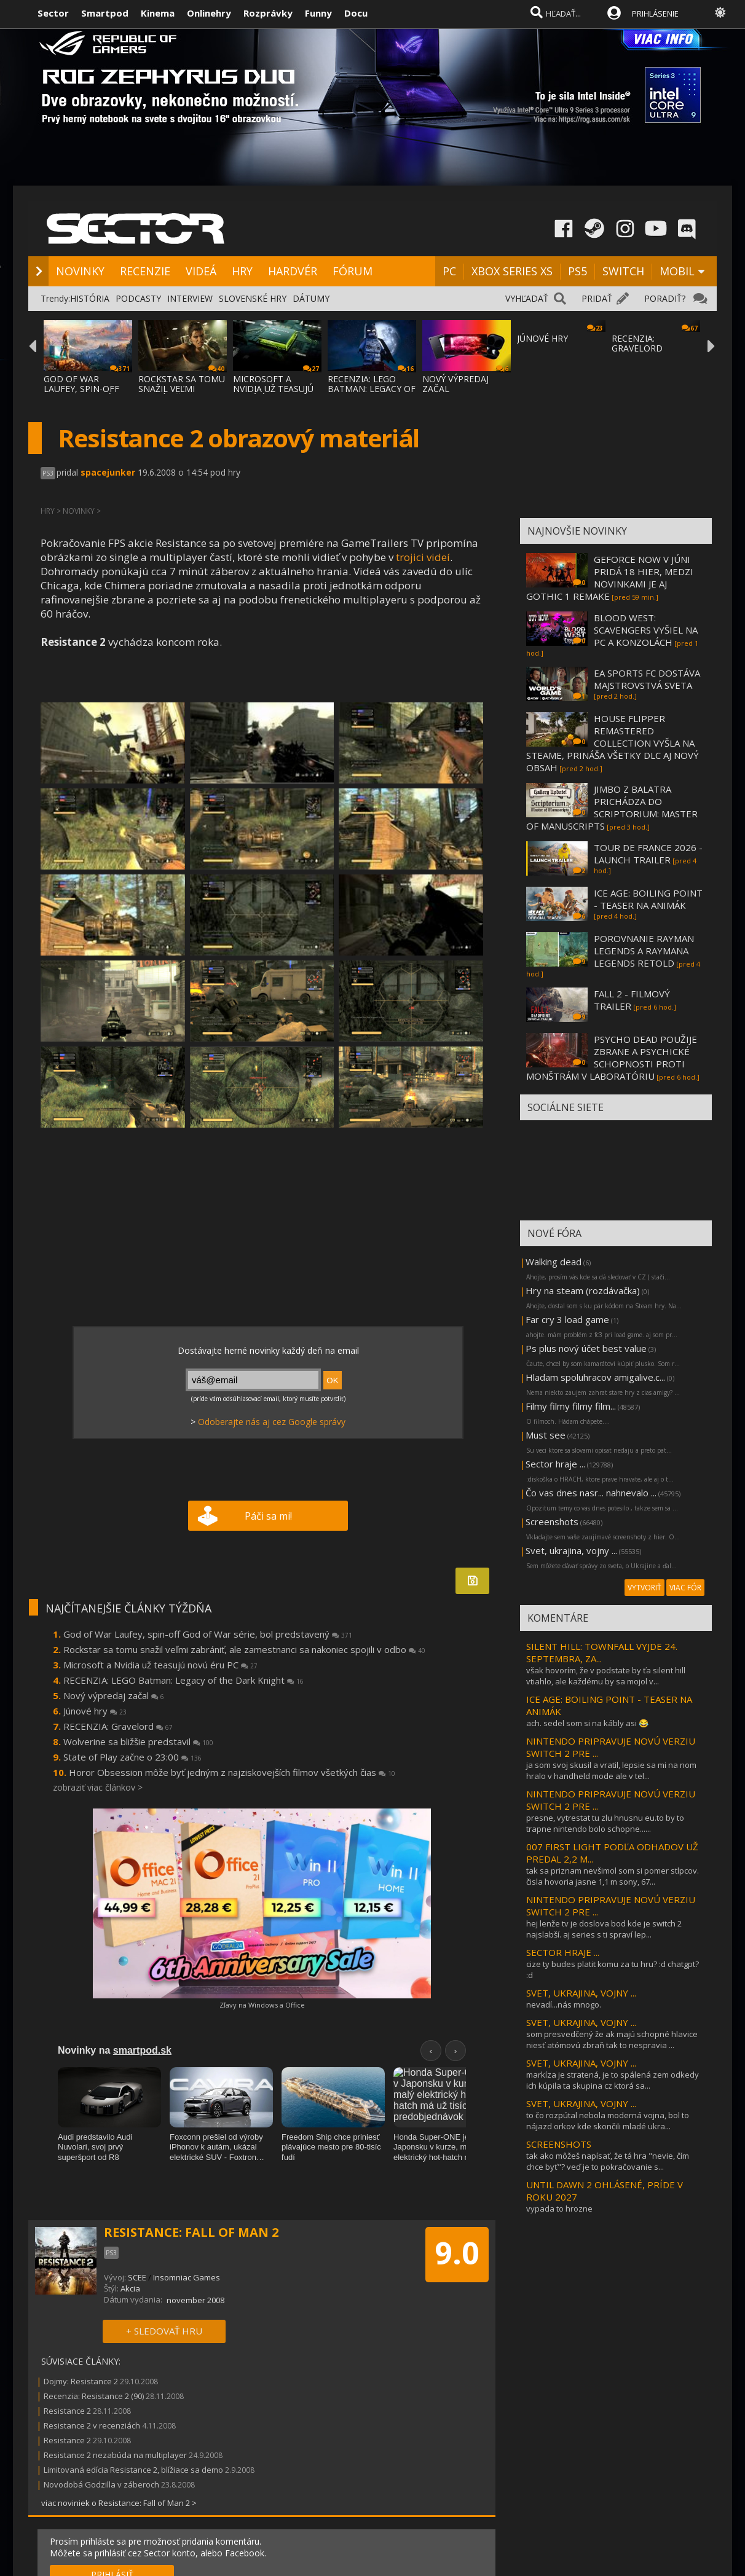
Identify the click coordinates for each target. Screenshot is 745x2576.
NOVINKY (80, 271)
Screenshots (552, 1521)
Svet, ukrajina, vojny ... (571, 1550)
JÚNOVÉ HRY (542, 338)
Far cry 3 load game (567, 1319)
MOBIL (677, 271)
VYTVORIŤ (644, 1587)
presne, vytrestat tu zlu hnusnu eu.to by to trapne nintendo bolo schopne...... (605, 1823)
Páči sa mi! (268, 1516)
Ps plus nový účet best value (586, 1348)
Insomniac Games (186, 2277)
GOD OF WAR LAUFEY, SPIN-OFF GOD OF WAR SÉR (81, 388)
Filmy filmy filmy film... (571, 1406)
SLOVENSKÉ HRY (252, 298)
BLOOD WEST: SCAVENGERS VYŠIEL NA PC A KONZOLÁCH (646, 629)
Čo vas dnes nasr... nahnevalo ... (591, 1492)
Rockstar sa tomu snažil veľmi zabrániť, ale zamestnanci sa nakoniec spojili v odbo (244, 1649)
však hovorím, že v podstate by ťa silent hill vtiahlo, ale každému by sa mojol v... (605, 1676)
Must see (546, 1435)
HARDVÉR (292, 271)
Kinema (158, 13)
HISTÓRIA (89, 298)
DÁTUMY (311, 298)
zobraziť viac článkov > (98, 1787)
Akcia (130, 2288)
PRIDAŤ (596, 298)
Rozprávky (268, 13)
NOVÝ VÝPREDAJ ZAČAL (455, 384)
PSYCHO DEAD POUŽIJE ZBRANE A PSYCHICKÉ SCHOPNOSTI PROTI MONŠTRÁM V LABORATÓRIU (611, 1057)
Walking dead (553, 1261)
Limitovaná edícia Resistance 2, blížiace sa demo (133, 2469)
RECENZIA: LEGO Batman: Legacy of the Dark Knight (183, 1680)
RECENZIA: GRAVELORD (637, 343)
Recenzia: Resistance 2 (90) (94, 2395)
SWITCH (623, 271)
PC (449, 271)
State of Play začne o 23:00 (132, 1757)
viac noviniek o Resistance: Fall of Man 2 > (119, 2502)
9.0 (457, 2253)
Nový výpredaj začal (113, 1695)
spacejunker (108, 472)
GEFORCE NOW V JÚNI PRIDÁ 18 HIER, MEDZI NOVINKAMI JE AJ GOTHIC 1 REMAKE (609, 577)
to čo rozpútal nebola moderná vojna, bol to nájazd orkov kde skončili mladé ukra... (607, 2121)
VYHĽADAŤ (526, 298)
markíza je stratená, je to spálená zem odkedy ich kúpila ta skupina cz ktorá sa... (612, 2080)
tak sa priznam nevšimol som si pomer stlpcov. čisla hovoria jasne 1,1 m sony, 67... (612, 1876)
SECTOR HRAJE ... (562, 1952)
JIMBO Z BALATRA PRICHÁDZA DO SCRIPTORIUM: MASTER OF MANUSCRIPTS (612, 807)
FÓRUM (352, 271)
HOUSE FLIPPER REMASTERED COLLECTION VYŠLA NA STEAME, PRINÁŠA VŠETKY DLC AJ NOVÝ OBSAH (612, 743)
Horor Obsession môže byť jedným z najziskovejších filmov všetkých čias (232, 1772)
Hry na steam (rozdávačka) (583, 1290)
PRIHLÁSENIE (655, 13)
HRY (242, 271)
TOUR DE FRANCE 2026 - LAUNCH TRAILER (648, 853)
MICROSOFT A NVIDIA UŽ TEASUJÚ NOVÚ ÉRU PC (273, 388)
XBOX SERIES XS (512, 271)
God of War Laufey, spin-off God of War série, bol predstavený (207, 1634)
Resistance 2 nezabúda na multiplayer (115, 2454)
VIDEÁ (201, 271)
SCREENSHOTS (558, 2144)
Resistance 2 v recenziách (92, 2425)
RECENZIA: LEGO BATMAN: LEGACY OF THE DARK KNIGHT (372, 388)
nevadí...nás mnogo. (563, 2004)
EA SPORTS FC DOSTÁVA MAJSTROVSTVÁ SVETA (647, 679)
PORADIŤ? (664, 298)
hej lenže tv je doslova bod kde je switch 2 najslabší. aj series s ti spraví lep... (604, 1929)
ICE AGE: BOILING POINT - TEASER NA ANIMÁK (648, 899)
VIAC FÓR (685, 1587)
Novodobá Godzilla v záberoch (101, 2484)
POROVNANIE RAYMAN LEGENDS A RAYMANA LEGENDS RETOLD (644, 950)
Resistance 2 (67, 2410)
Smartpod (104, 13)
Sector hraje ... (555, 1464)
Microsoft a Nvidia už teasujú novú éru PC (160, 1665)
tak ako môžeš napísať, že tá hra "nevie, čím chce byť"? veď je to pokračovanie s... (607, 2161)
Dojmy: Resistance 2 (81, 2381)
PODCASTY (138, 298)
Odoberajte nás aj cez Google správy (271, 1421)
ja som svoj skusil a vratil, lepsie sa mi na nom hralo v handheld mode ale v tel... (611, 1770)
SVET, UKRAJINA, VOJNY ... (581, 1993)
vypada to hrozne (559, 2208)
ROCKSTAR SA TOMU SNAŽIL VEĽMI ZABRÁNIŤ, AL (181, 388)
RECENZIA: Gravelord (118, 1726)
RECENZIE (145, 271)
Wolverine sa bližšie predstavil (138, 1741)
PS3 (47, 473)
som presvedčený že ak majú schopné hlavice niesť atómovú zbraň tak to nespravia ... (612, 2039)
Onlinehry (209, 13)
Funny (318, 13)
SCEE (137, 2277)
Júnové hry (95, 1711)
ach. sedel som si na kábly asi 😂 (587, 1723)
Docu (356, 13)
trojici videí (423, 557)
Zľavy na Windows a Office (262, 2004)
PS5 (577, 271)
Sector (53, 13)
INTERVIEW (190, 298)
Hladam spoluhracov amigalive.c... (595, 1377)
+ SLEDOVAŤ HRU (164, 2331)
